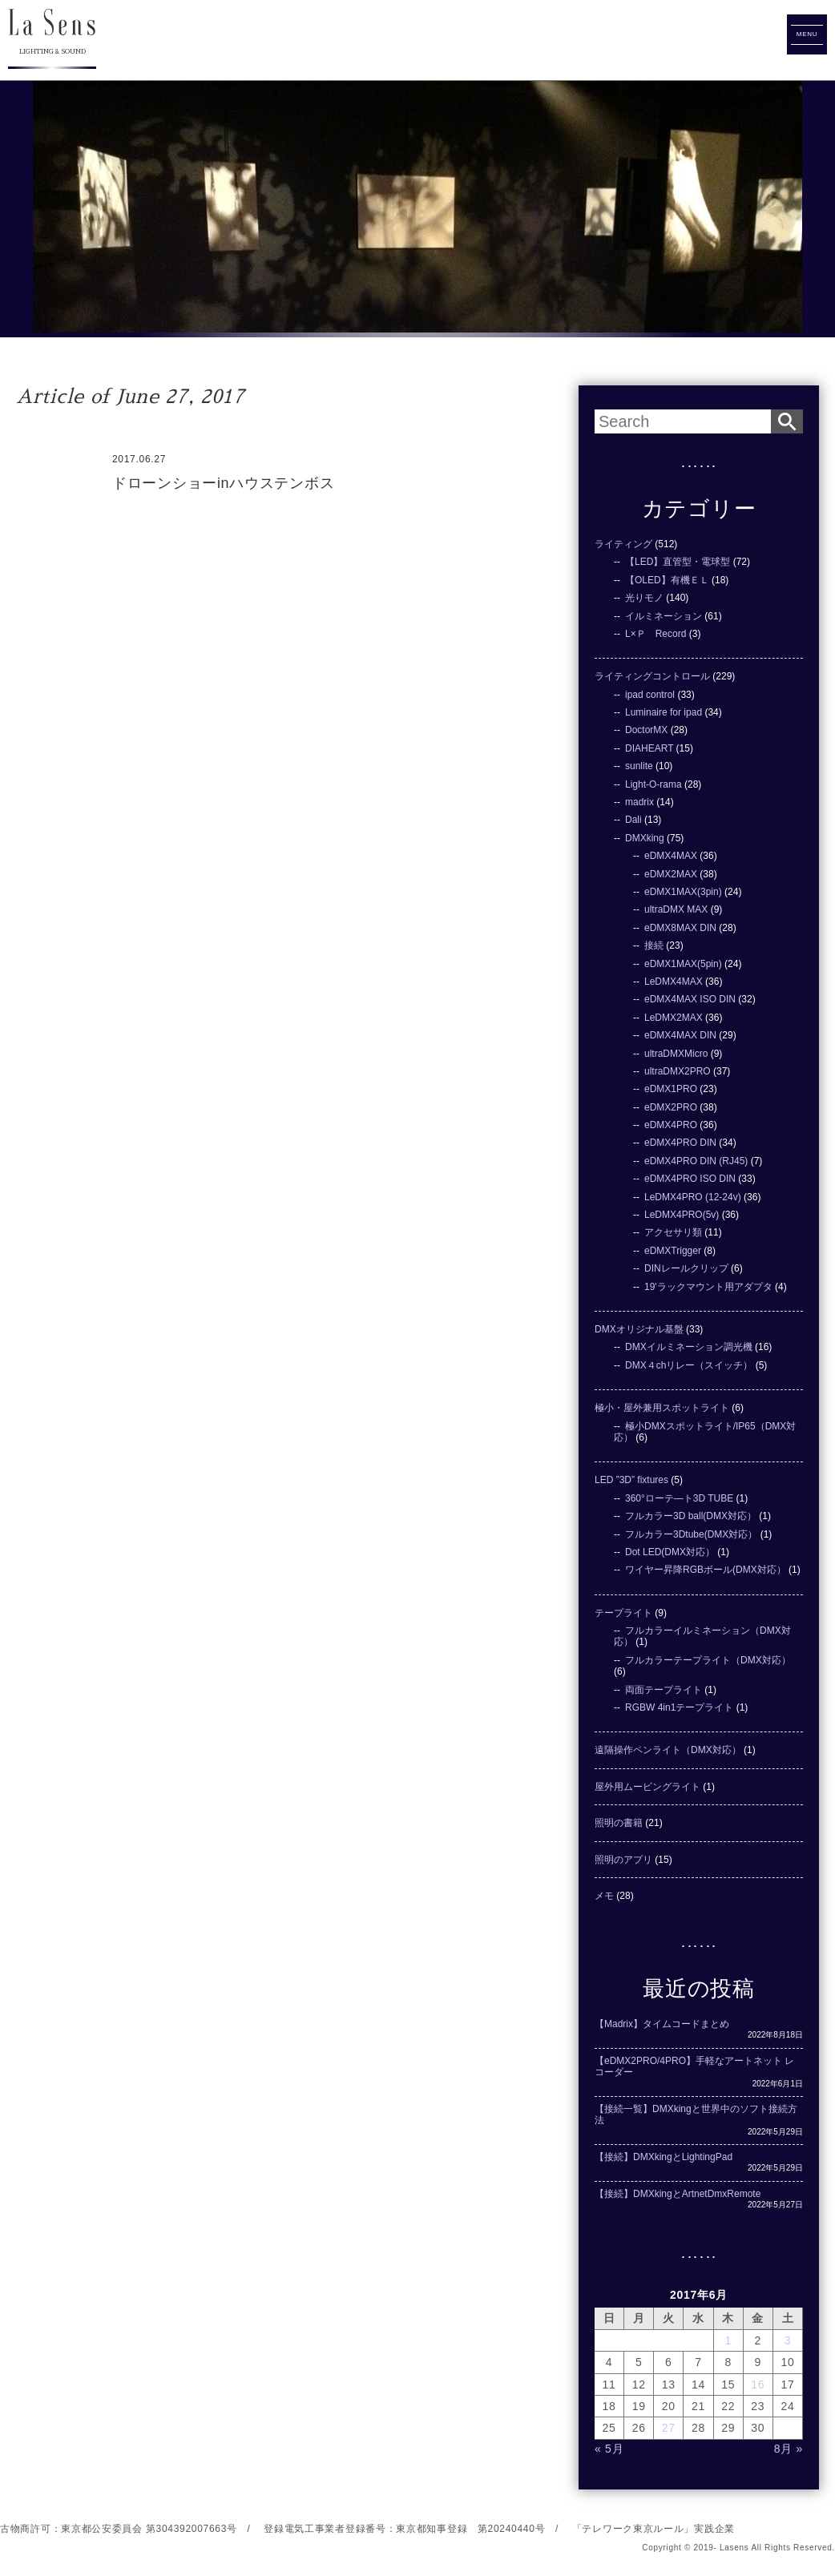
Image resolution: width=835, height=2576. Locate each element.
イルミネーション (663, 616)
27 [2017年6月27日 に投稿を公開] (669, 2427)
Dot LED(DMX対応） (670, 1552)
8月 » (788, 2448)
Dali (633, 819)
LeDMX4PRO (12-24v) (692, 1197)
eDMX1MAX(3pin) (683, 891)
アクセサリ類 (673, 1232)
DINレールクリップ (686, 1268)
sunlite (639, 766)
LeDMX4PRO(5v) (681, 1214)
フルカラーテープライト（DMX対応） (708, 1660)
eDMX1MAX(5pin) (683, 964)
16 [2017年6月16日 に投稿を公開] (757, 2384)
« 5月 (609, 2448)
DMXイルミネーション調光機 (688, 1347)
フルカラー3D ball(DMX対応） (690, 1516)
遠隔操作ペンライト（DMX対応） (668, 1750)
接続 (654, 945)
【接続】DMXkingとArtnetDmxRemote (677, 2193)
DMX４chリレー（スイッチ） (688, 1365)
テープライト (623, 1613)
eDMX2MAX (670, 874)
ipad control (650, 694)
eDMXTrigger (672, 1250)
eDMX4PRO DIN (680, 1142)
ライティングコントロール (652, 676)
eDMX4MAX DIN (680, 1035)
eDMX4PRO (670, 1125)
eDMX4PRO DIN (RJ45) (696, 1161)
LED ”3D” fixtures (631, 1480)
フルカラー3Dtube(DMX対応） (691, 1534)
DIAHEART (649, 748)
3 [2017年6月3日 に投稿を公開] (788, 2340)
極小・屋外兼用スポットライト (662, 1407)
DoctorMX (646, 730)
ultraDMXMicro (676, 1053)
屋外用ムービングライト (647, 1786)
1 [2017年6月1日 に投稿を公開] (728, 2340)
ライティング (623, 544)
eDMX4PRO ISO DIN (690, 1178)
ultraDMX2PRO (677, 1071)
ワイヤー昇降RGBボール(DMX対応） (705, 1569)
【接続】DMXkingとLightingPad (663, 2157)
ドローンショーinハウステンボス (223, 483)
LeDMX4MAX (673, 981)
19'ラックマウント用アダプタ (708, 1286)
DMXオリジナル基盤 (639, 1329)
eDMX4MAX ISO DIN (690, 999)
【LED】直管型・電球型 (677, 561)
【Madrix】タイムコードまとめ (662, 2024)
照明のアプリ (623, 1859)
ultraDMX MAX (676, 909)
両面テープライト (663, 1689)
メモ (604, 1895)
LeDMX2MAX (673, 1017)
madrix (639, 802)
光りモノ (644, 597)
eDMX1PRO (670, 1088)
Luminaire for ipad (663, 712)
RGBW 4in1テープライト (679, 1707)
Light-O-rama (653, 784)
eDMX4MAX (670, 855)
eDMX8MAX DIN (680, 927)
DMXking (644, 838)
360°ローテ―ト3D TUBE (679, 1498)
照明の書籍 (619, 1822)
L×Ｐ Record (655, 633)
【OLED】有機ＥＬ (667, 580)
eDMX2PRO (670, 1107)
